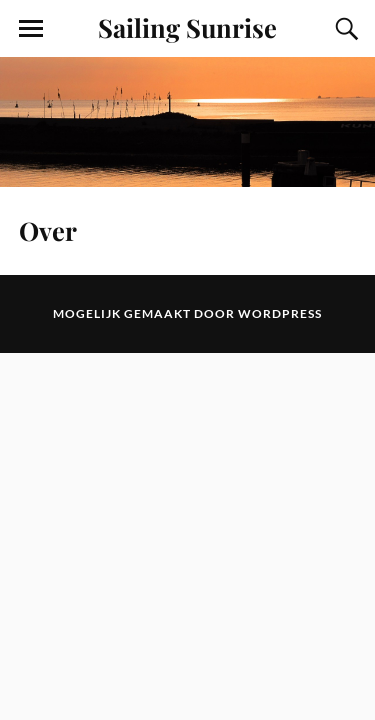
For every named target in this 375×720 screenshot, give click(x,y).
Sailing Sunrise (187, 27)
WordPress (280, 313)
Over (48, 230)
